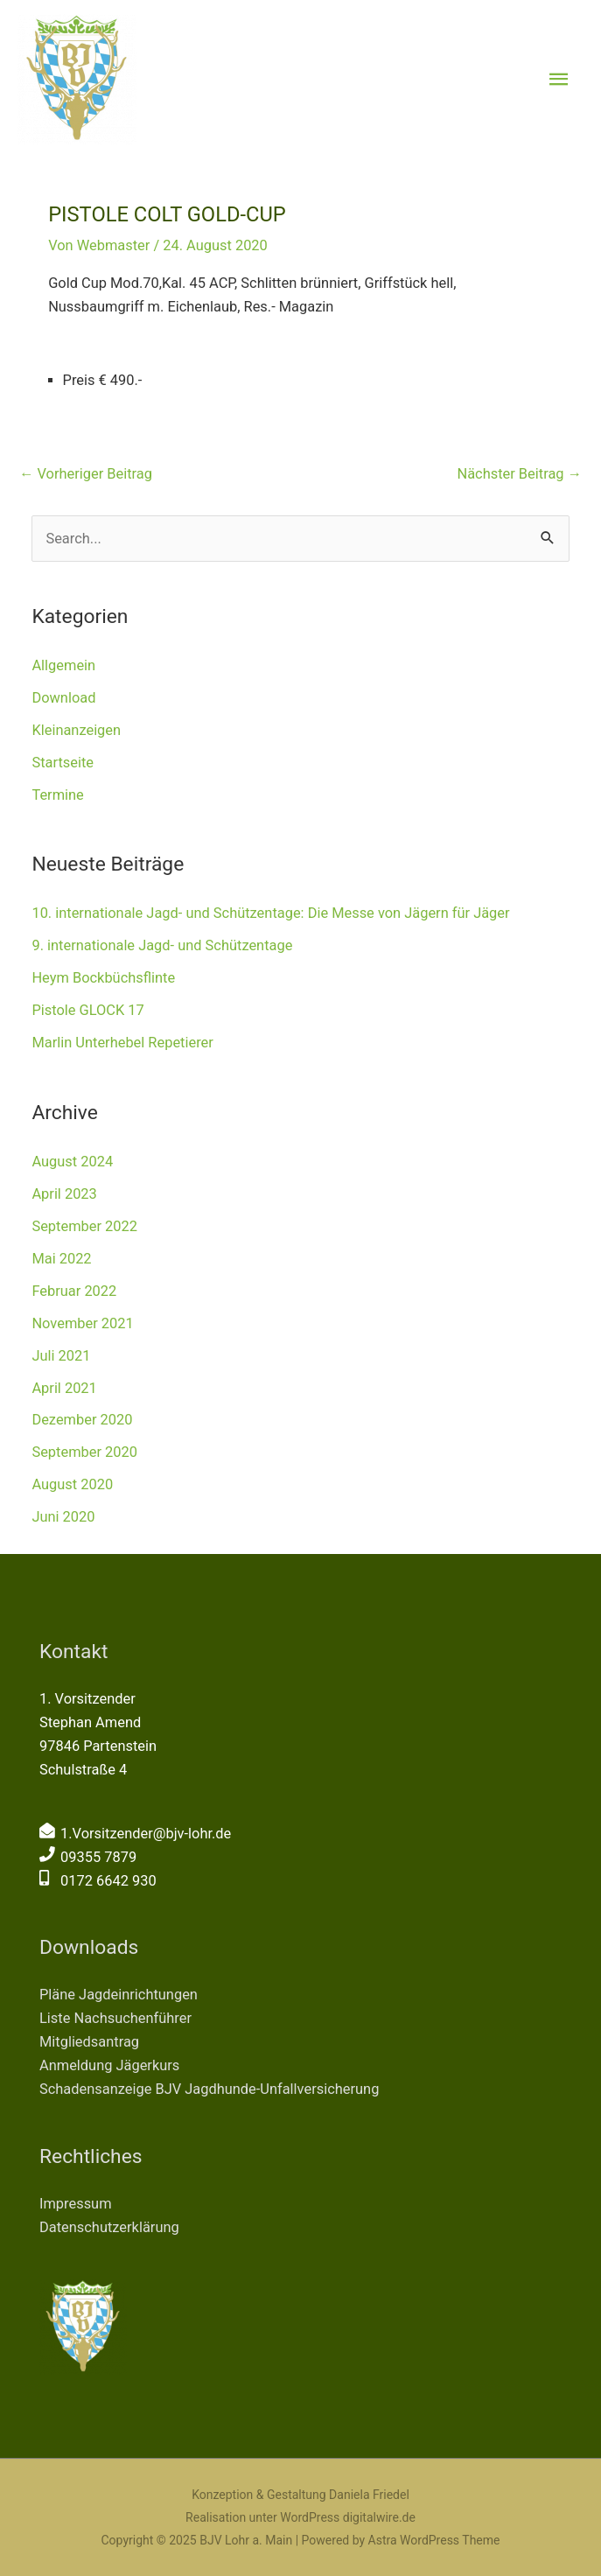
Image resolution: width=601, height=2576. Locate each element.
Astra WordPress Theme (434, 2540)
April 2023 (63, 1194)
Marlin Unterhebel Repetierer (122, 1042)
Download (63, 698)
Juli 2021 (60, 1356)
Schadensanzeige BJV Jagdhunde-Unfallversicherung (209, 2089)
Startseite (62, 762)
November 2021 (82, 1323)
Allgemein (63, 665)
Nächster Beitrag (519, 474)
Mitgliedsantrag (89, 2042)
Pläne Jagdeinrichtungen (118, 1994)
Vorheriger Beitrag (85, 474)
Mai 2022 (61, 1258)
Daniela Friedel (369, 2495)
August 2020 (72, 1484)
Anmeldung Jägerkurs (109, 2065)
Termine (57, 795)
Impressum (75, 2203)
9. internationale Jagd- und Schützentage (161, 945)
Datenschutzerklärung (109, 2227)
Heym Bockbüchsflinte (103, 978)
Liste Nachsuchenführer (115, 2018)
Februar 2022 (73, 1291)
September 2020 (84, 1452)
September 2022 (84, 1226)
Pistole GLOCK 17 (87, 1010)
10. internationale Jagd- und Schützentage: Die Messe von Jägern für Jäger (270, 913)
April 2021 (63, 1388)
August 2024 (72, 1161)
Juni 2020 (62, 1516)
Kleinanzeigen (76, 730)
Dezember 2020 (81, 1419)
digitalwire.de (379, 2517)
